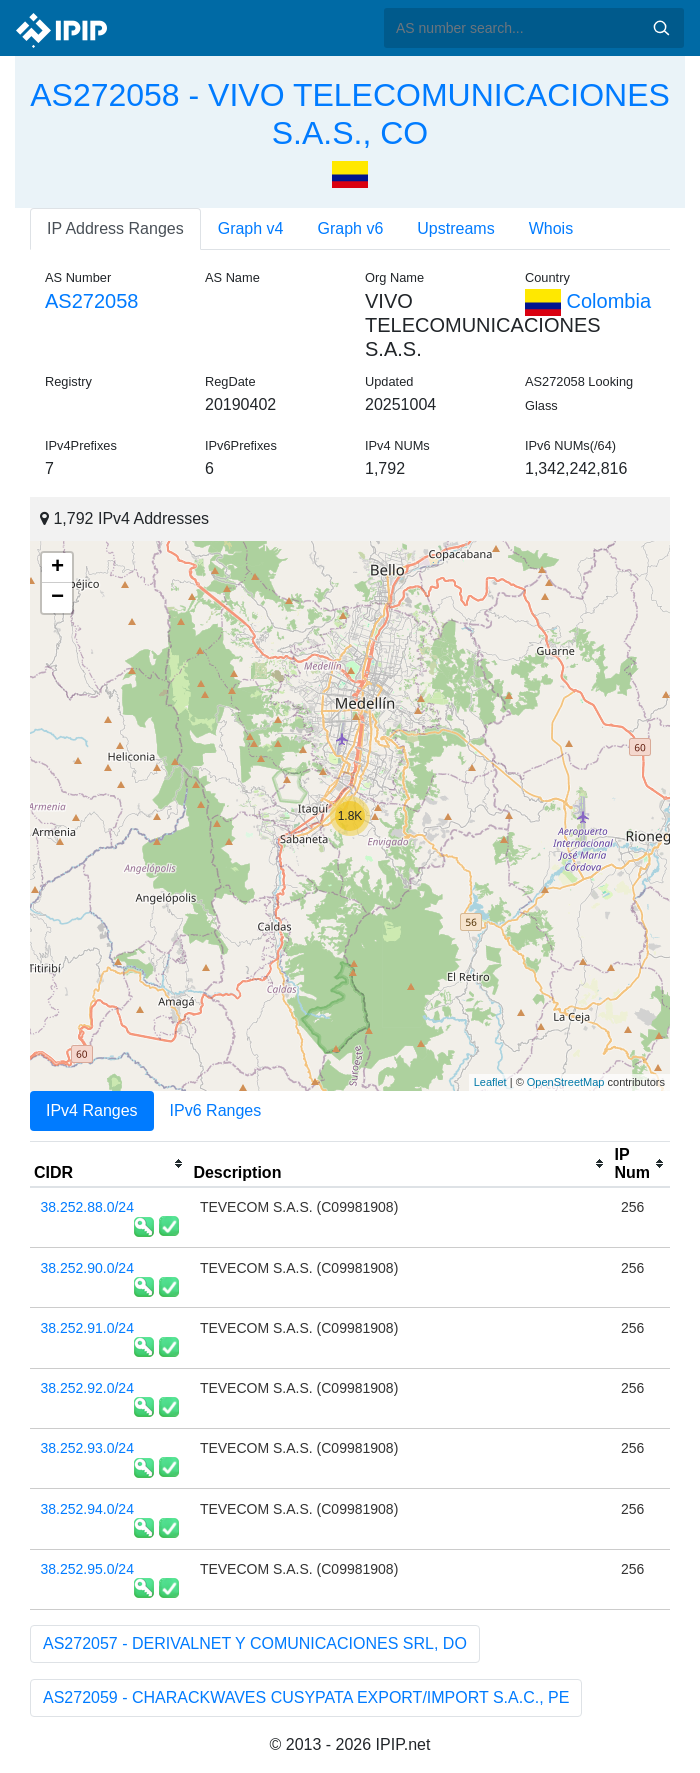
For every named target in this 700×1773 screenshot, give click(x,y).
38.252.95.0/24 (87, 1569)
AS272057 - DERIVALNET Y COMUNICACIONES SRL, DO (255, 1643)
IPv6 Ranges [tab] (216, 1110)
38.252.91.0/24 (87, 1328)
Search (661, 28)
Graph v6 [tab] (351, 228)
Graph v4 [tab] (251, 228)
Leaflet (490, 1082)
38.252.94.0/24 (87, 1509)
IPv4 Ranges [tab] (92, 1110)
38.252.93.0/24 (87, 1448)
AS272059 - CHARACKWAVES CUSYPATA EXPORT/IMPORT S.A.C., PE (306, 1697)
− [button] (57, 598)
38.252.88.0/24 (87, 1207)
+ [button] (57, 568)
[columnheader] (109, 1164)
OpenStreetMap (566, 1082)
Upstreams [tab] (455, 228)
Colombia (588, 301)
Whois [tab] (551, 228)
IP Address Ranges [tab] (115, 228)
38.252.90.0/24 (87, 1268)
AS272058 (91, 301)
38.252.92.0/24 (87, 1388)
